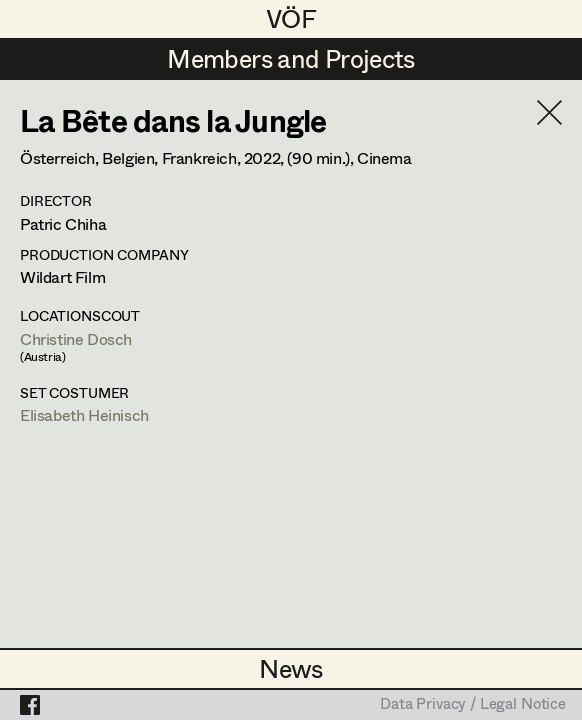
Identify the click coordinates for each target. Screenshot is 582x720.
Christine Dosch (76, 338)
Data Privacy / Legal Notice (473, 705)
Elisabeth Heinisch (84, 414)
